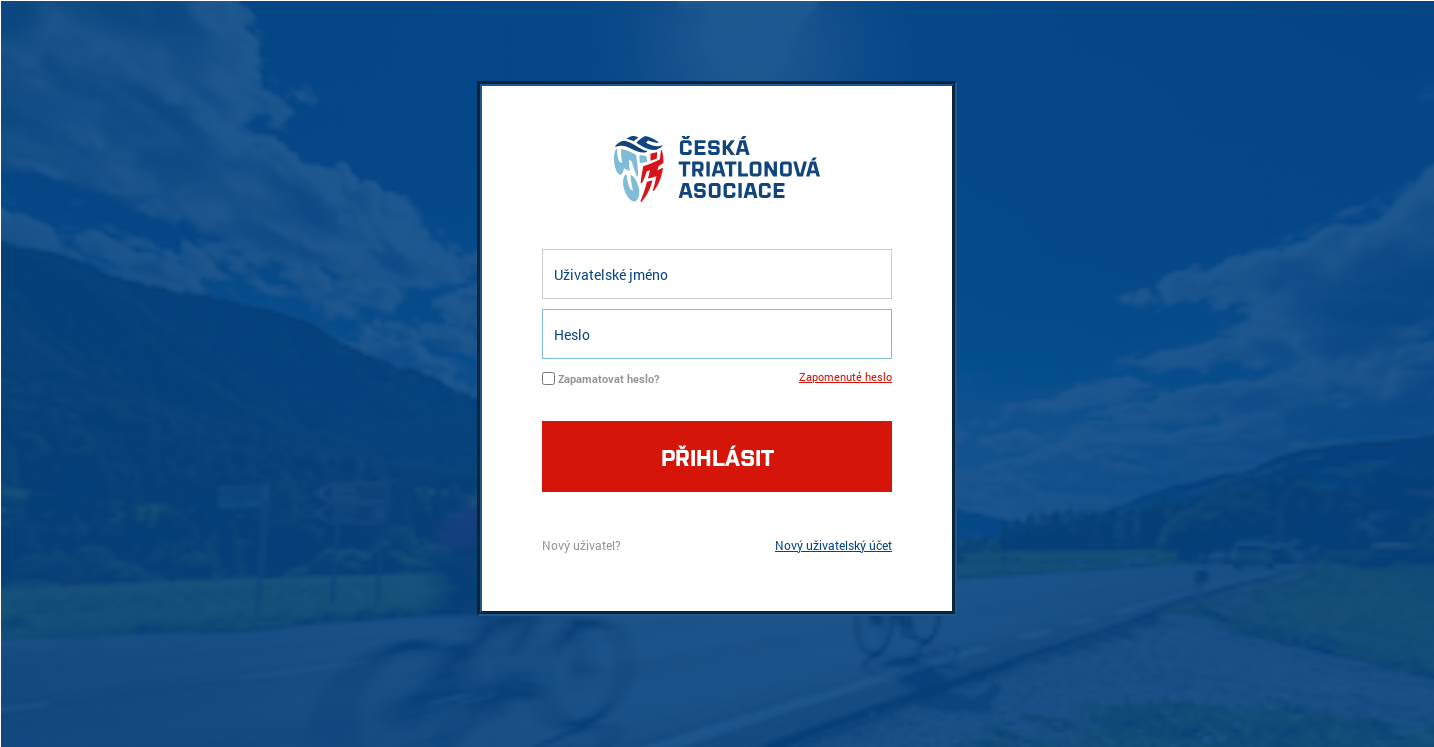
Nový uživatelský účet (833, 545)
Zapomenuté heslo (845, 376)
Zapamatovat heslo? (608, 378)
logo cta (717, 174)
